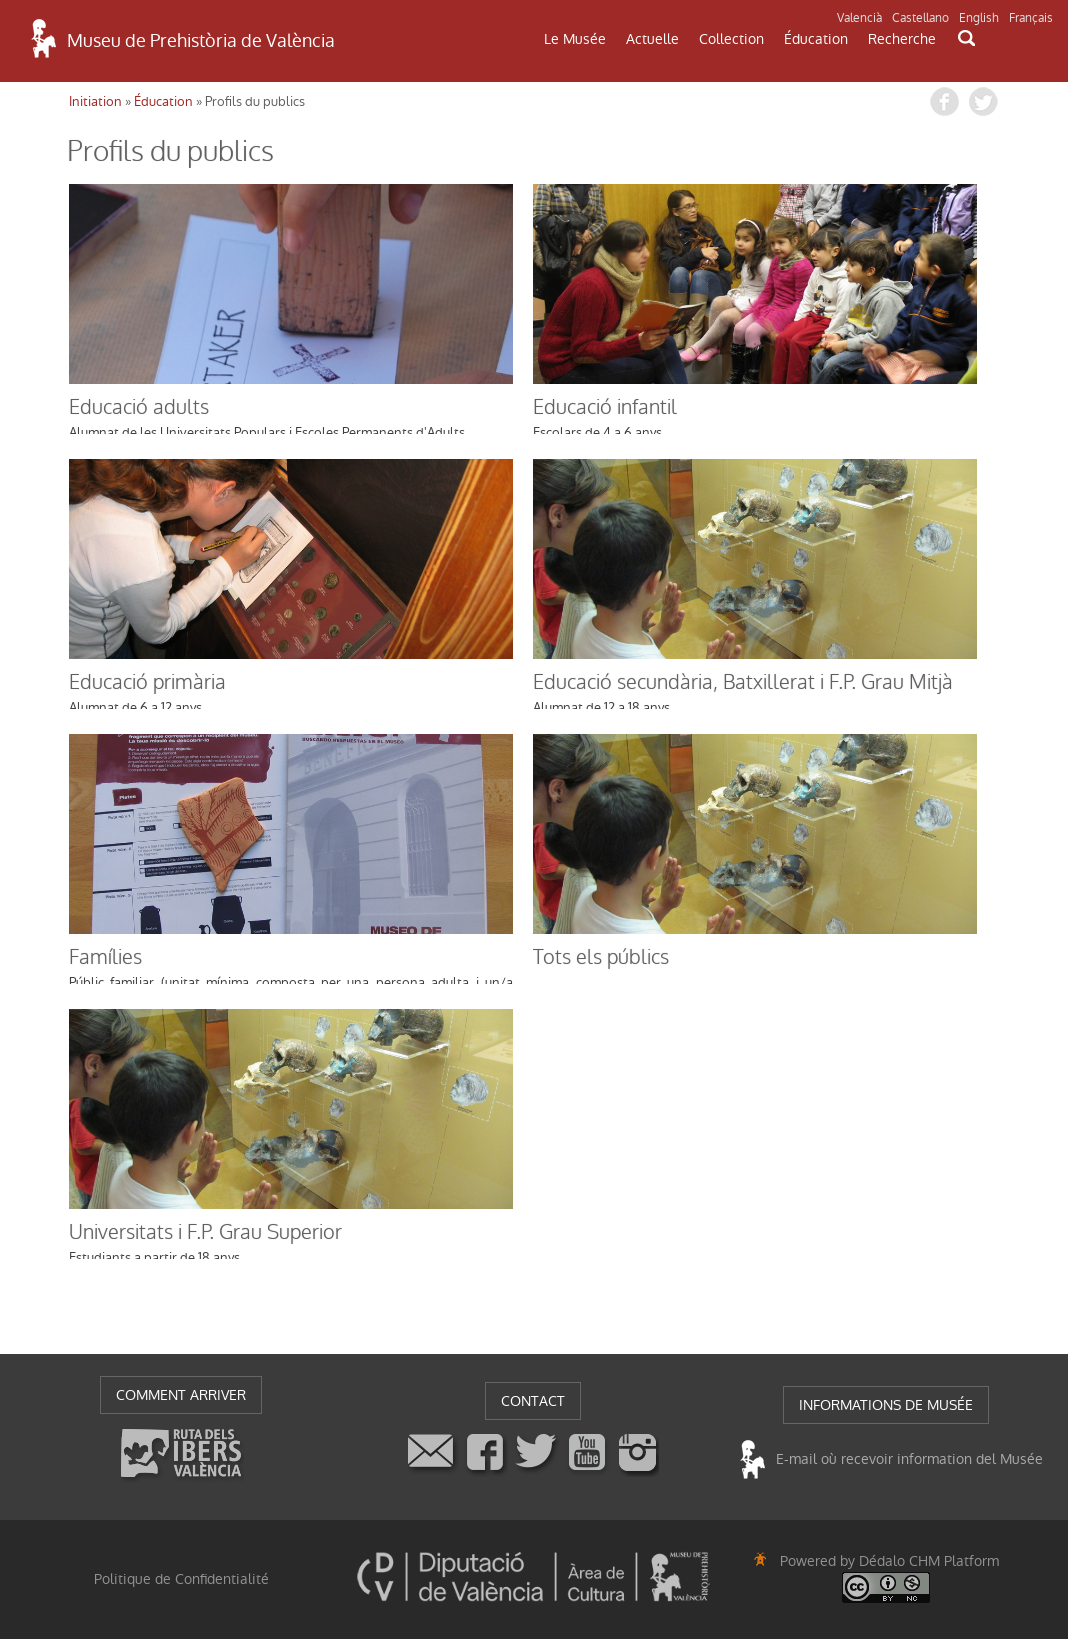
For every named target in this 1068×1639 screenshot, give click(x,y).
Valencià (859, 18)
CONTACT (533, 1401)
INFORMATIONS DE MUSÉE (886, 1405)
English (979, 18)
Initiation (95, 101)
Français (1031, 18)
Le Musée (575, 39)
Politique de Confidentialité (181, 1579)
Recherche (902, 39)
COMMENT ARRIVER (181, 1395)
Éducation (816, 39)
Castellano (920, 18)
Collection (731, 39)
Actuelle (652, 39)
